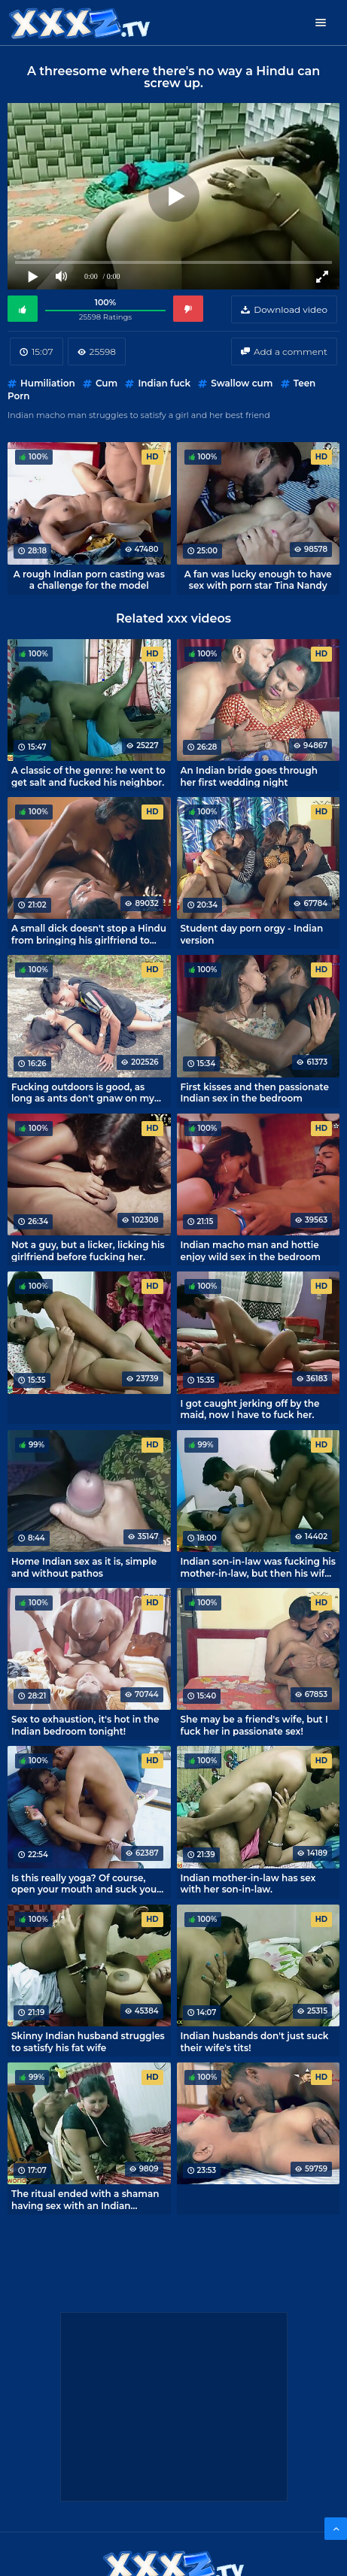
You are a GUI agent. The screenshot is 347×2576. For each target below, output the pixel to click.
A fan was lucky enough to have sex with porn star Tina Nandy (258, 579)
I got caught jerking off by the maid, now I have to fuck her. (250, 1409)
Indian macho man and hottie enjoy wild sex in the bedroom (251, 1250)
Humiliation (47, 383)
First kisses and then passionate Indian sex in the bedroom (255, 1092)
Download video (290, 309)
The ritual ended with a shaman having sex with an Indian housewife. (85, 2199)
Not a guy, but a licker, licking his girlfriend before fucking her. (88, 1250)
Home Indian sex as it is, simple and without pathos (84, 1567)
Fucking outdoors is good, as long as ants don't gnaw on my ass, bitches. (82, 1092)
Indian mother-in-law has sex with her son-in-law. (248, 1883)
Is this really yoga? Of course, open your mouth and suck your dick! (85, 1883)
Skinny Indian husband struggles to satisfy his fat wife (88, 2041)
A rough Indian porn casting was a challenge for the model (89, 579)
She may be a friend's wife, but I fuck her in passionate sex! (254, 1725)
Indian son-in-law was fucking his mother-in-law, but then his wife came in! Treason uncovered (258, 1567)
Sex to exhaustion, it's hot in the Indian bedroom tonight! (85, 1725)
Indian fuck (164, 383)
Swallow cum (241, 383)
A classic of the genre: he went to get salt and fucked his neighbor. (88, 776)
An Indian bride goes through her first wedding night (249, 776)
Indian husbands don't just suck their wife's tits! (255, 2041)
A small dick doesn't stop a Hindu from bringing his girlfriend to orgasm (88, 934)
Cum (106, 383)
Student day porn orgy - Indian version (252, 934)
